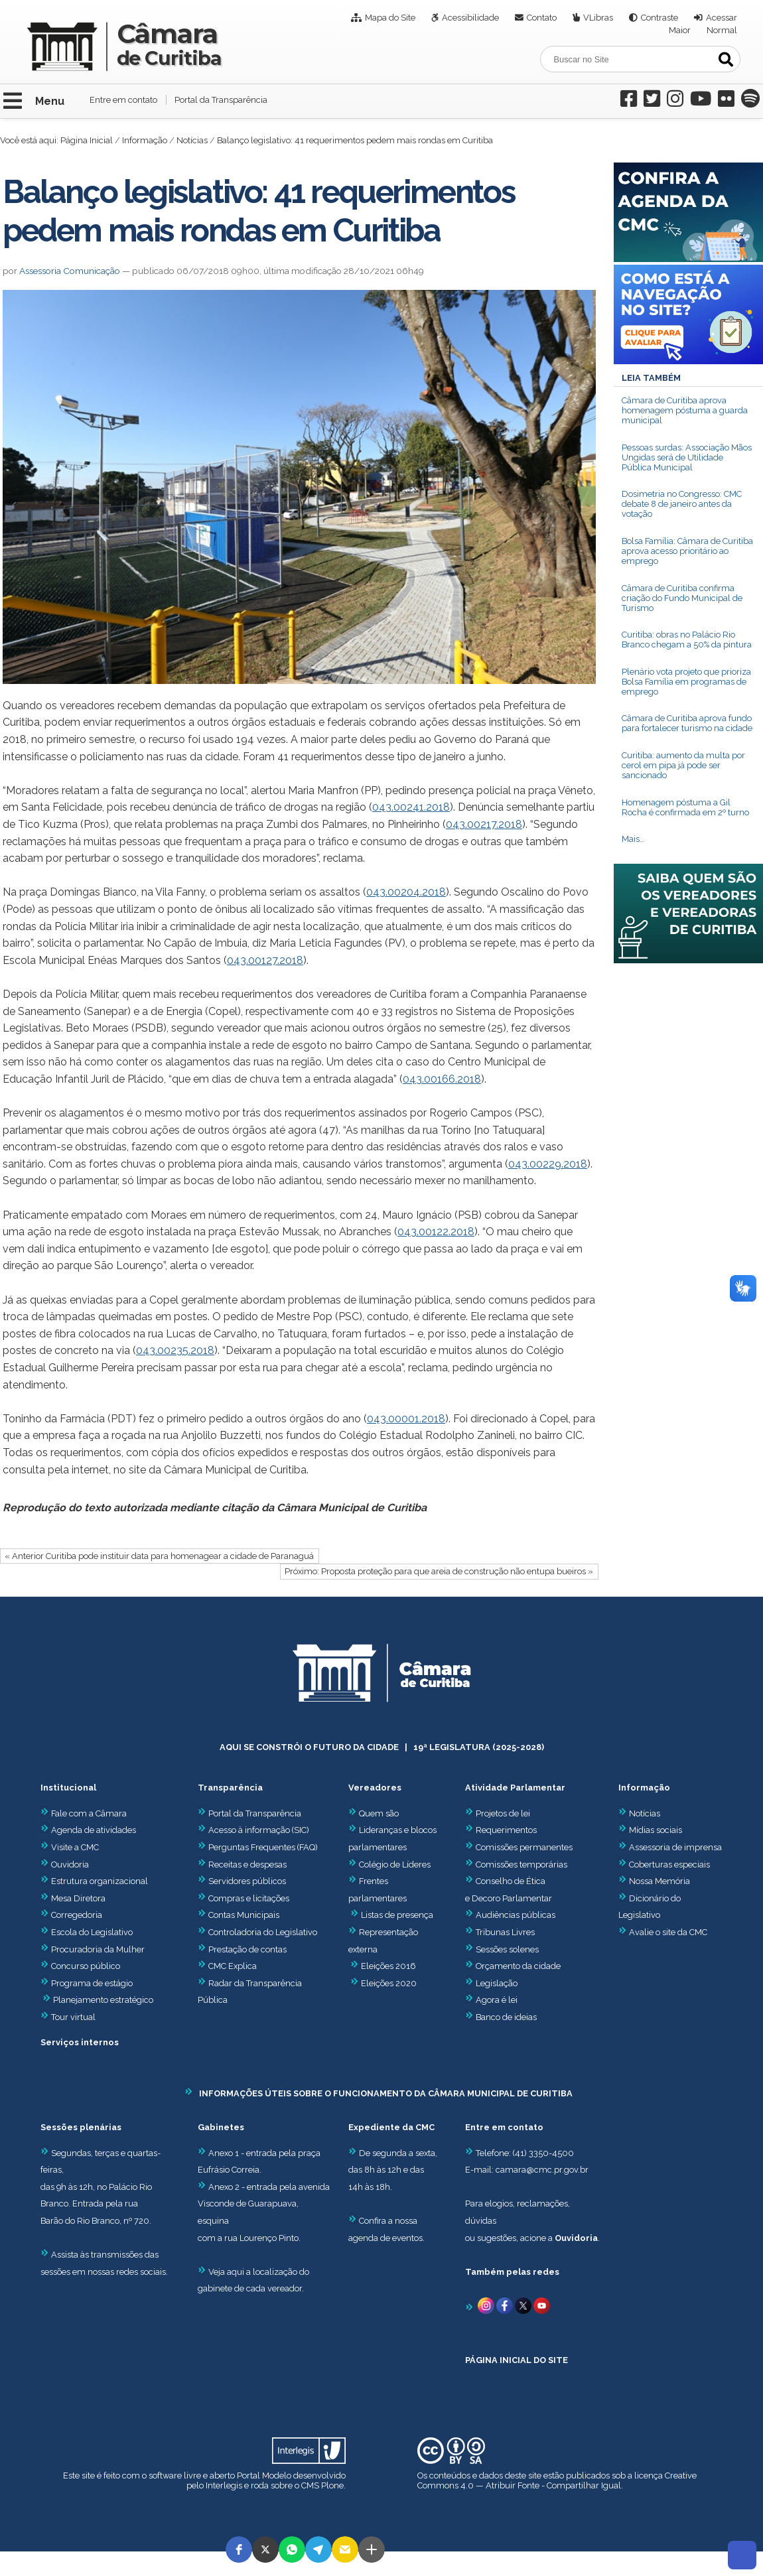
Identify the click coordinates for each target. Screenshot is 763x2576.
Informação (144, 140)
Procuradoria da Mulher (92, 1949)
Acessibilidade (470, 18)
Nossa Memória (659, 1881)
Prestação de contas (242, 1949)
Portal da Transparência (220, 100)
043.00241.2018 (411, 807)
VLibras (598, 18)
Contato (542, 18)
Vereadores (374, 1788)
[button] (239, 2549)
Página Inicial (86, 140)
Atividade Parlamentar (515, 1788)
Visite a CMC (69, 1847)
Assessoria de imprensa (674, 1847)
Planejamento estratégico (103, 2000)
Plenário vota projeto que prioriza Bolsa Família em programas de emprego (686, 682)
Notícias (192, 140)
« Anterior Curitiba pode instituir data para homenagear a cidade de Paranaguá (159, 1556)
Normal (722, 30)
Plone (332, 2485)
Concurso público (80, 1966)
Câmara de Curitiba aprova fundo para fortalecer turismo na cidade (687, 723)
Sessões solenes (507, 1949)
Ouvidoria (64, 1864)
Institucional (68, 1788)
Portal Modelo (264, 2475)
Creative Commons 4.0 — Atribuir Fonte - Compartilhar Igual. (557, 2480)
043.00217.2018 (484, 824)
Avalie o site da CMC (668, 1932)
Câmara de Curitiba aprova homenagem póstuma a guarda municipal (685, 410)
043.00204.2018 (406, 892)
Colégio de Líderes (395, 1864)
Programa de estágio (92, 1983)
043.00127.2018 (265, 960)
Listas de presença (397, 1915)
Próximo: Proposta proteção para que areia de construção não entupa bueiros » (439, 1571)
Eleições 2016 (388, 1966)
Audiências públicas (515, 1915)
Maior (680, 30)
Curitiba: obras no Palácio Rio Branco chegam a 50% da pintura (687, 639)
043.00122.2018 (435, 1231)
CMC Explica (232, 1966)
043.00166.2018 (442, 1079)
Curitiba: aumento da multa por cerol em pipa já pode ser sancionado (683, 765)
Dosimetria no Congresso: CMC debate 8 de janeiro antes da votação (682, 504)
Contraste (659, 18)
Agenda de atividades (88, 1830)
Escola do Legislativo (86, 1932)
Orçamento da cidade (513, 1966)
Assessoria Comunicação (69, 270)
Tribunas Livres (505, 1932)
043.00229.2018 (547, 1164)
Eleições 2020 (389, 1983)
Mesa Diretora (72, 1898)
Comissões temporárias (521, 1864)
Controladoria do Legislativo (262, 1932)
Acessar (721, 18)
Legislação (497, 1983)
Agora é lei (497, 2000)
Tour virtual (73, 2017)
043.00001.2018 (406, 1418)
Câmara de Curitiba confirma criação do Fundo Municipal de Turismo (682, 598)
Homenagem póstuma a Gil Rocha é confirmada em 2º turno (685, 807)
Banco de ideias (506, 2017)
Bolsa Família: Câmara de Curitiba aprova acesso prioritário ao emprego (687, 551)
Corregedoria (71, 1915)
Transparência (230, 1788)
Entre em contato (123, 100)
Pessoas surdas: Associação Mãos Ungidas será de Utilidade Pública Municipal (687, 457)
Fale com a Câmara (83, 1813)
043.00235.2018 (175, 1350)
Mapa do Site (390, 18)
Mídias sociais (655, 1830)
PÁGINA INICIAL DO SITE (516, 2360)
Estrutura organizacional (94, 1881)
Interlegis (224, 2485)
